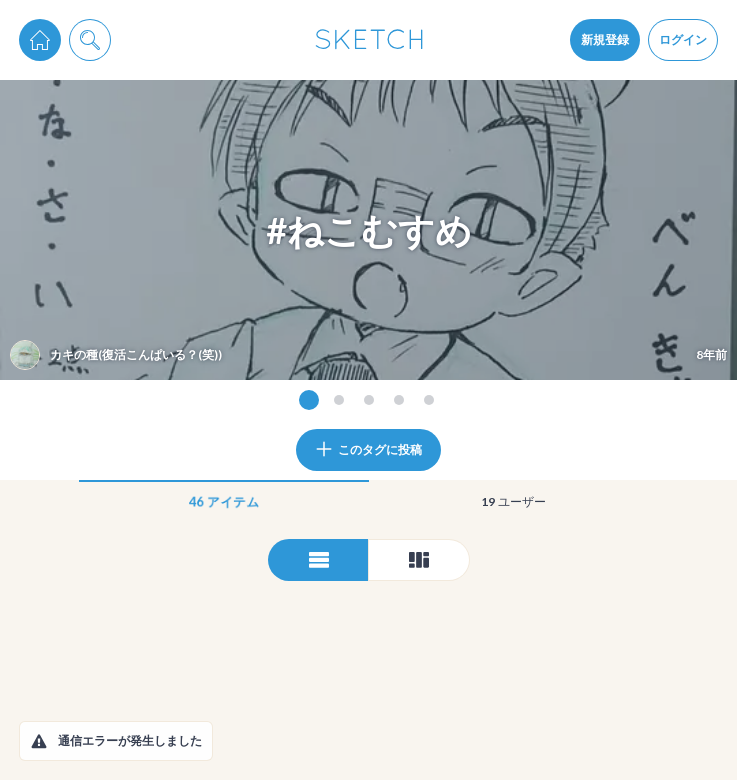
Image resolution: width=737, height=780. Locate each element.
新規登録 (605, 39)
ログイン (683, 39)
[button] (39, 741)
